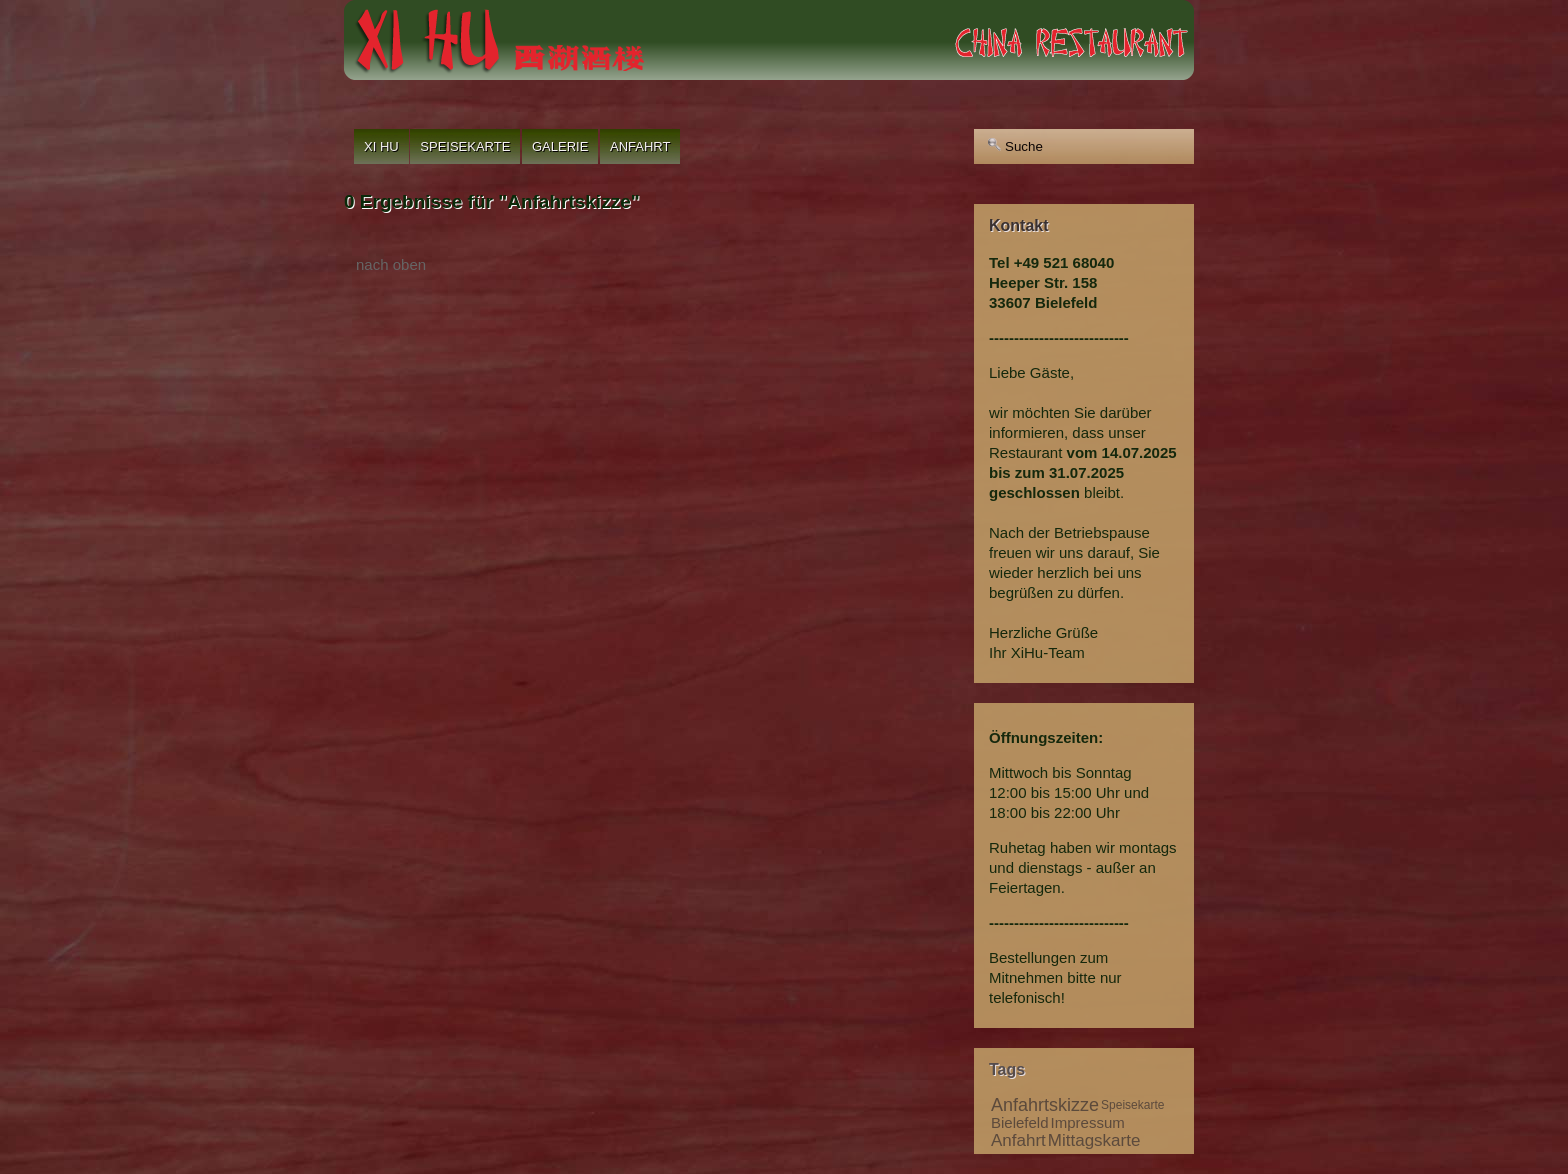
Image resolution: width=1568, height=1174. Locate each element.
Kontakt (1019, 225)
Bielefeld (1020, 1122)
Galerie (560, 146)
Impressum (1088, 1122)
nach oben (391, 264)
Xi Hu (381, 146)
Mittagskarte (1094, 1140)
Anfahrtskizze (1045, 1105)
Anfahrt (640, 146)
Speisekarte (465, 146)
